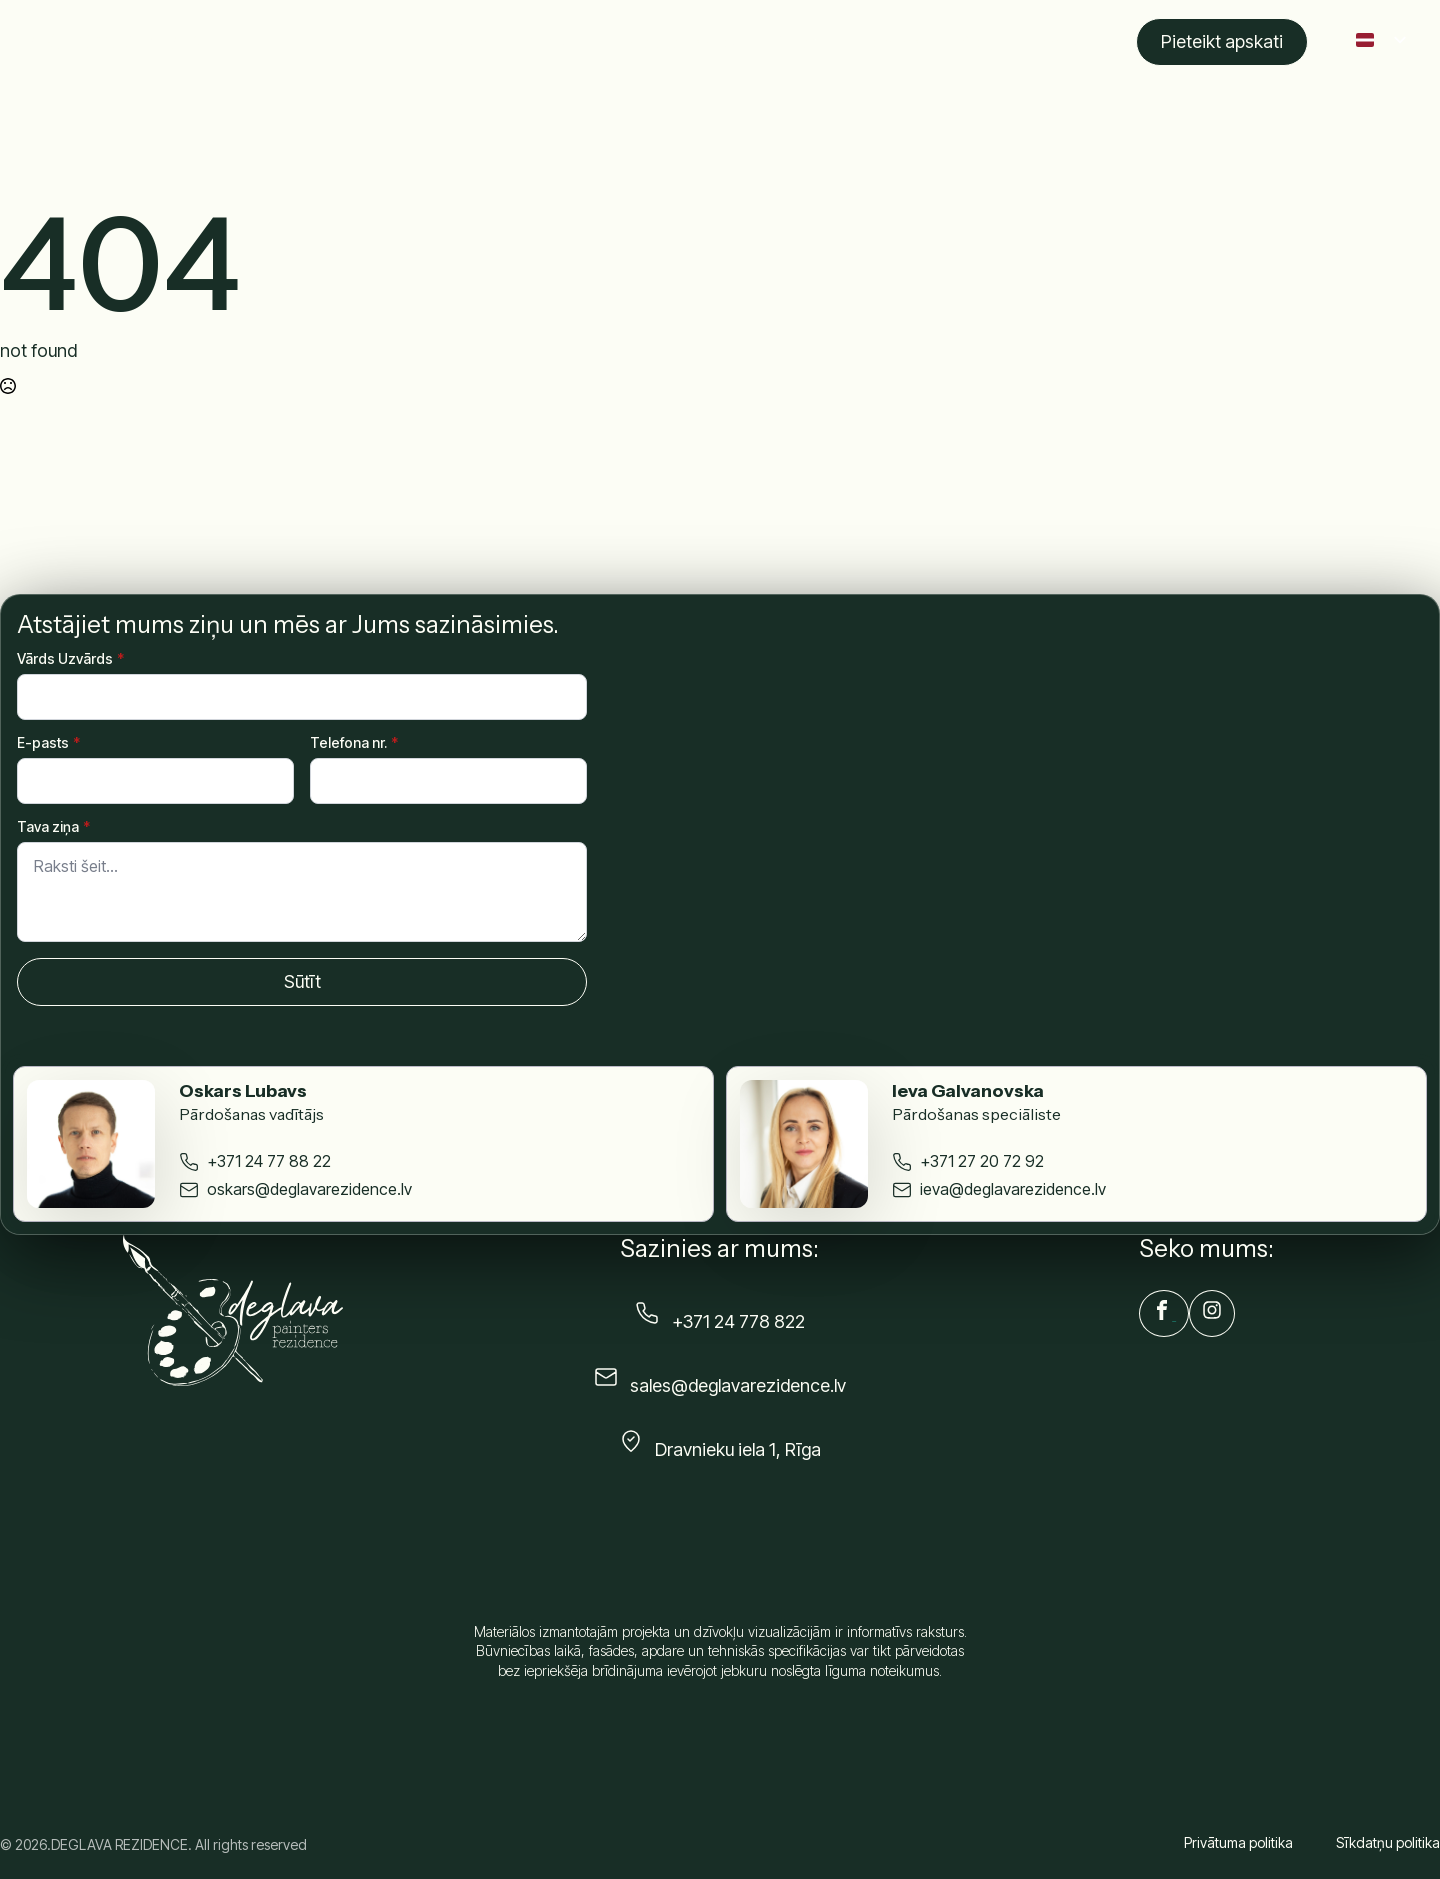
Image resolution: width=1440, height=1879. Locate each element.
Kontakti (1060, 42)
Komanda (895, 42)
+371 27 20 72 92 (982, 1161)
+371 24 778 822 (738, 1321)
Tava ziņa (53, 827)
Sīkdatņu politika (1388, 1842)
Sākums (468, 42)
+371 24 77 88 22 (269, 1161)
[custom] (1164, 1313)
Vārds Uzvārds (70, 659)
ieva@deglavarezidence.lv (1013, 1189)
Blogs (981, 42)
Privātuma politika (1238, 1842)
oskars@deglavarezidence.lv (309, 1189)
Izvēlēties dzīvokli (683, 42)
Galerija (803, 42)
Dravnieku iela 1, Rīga (738, 1449)
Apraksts (559, 42)
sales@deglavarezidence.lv (738, 1385)
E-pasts (48, 743)
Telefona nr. (354, 743)
